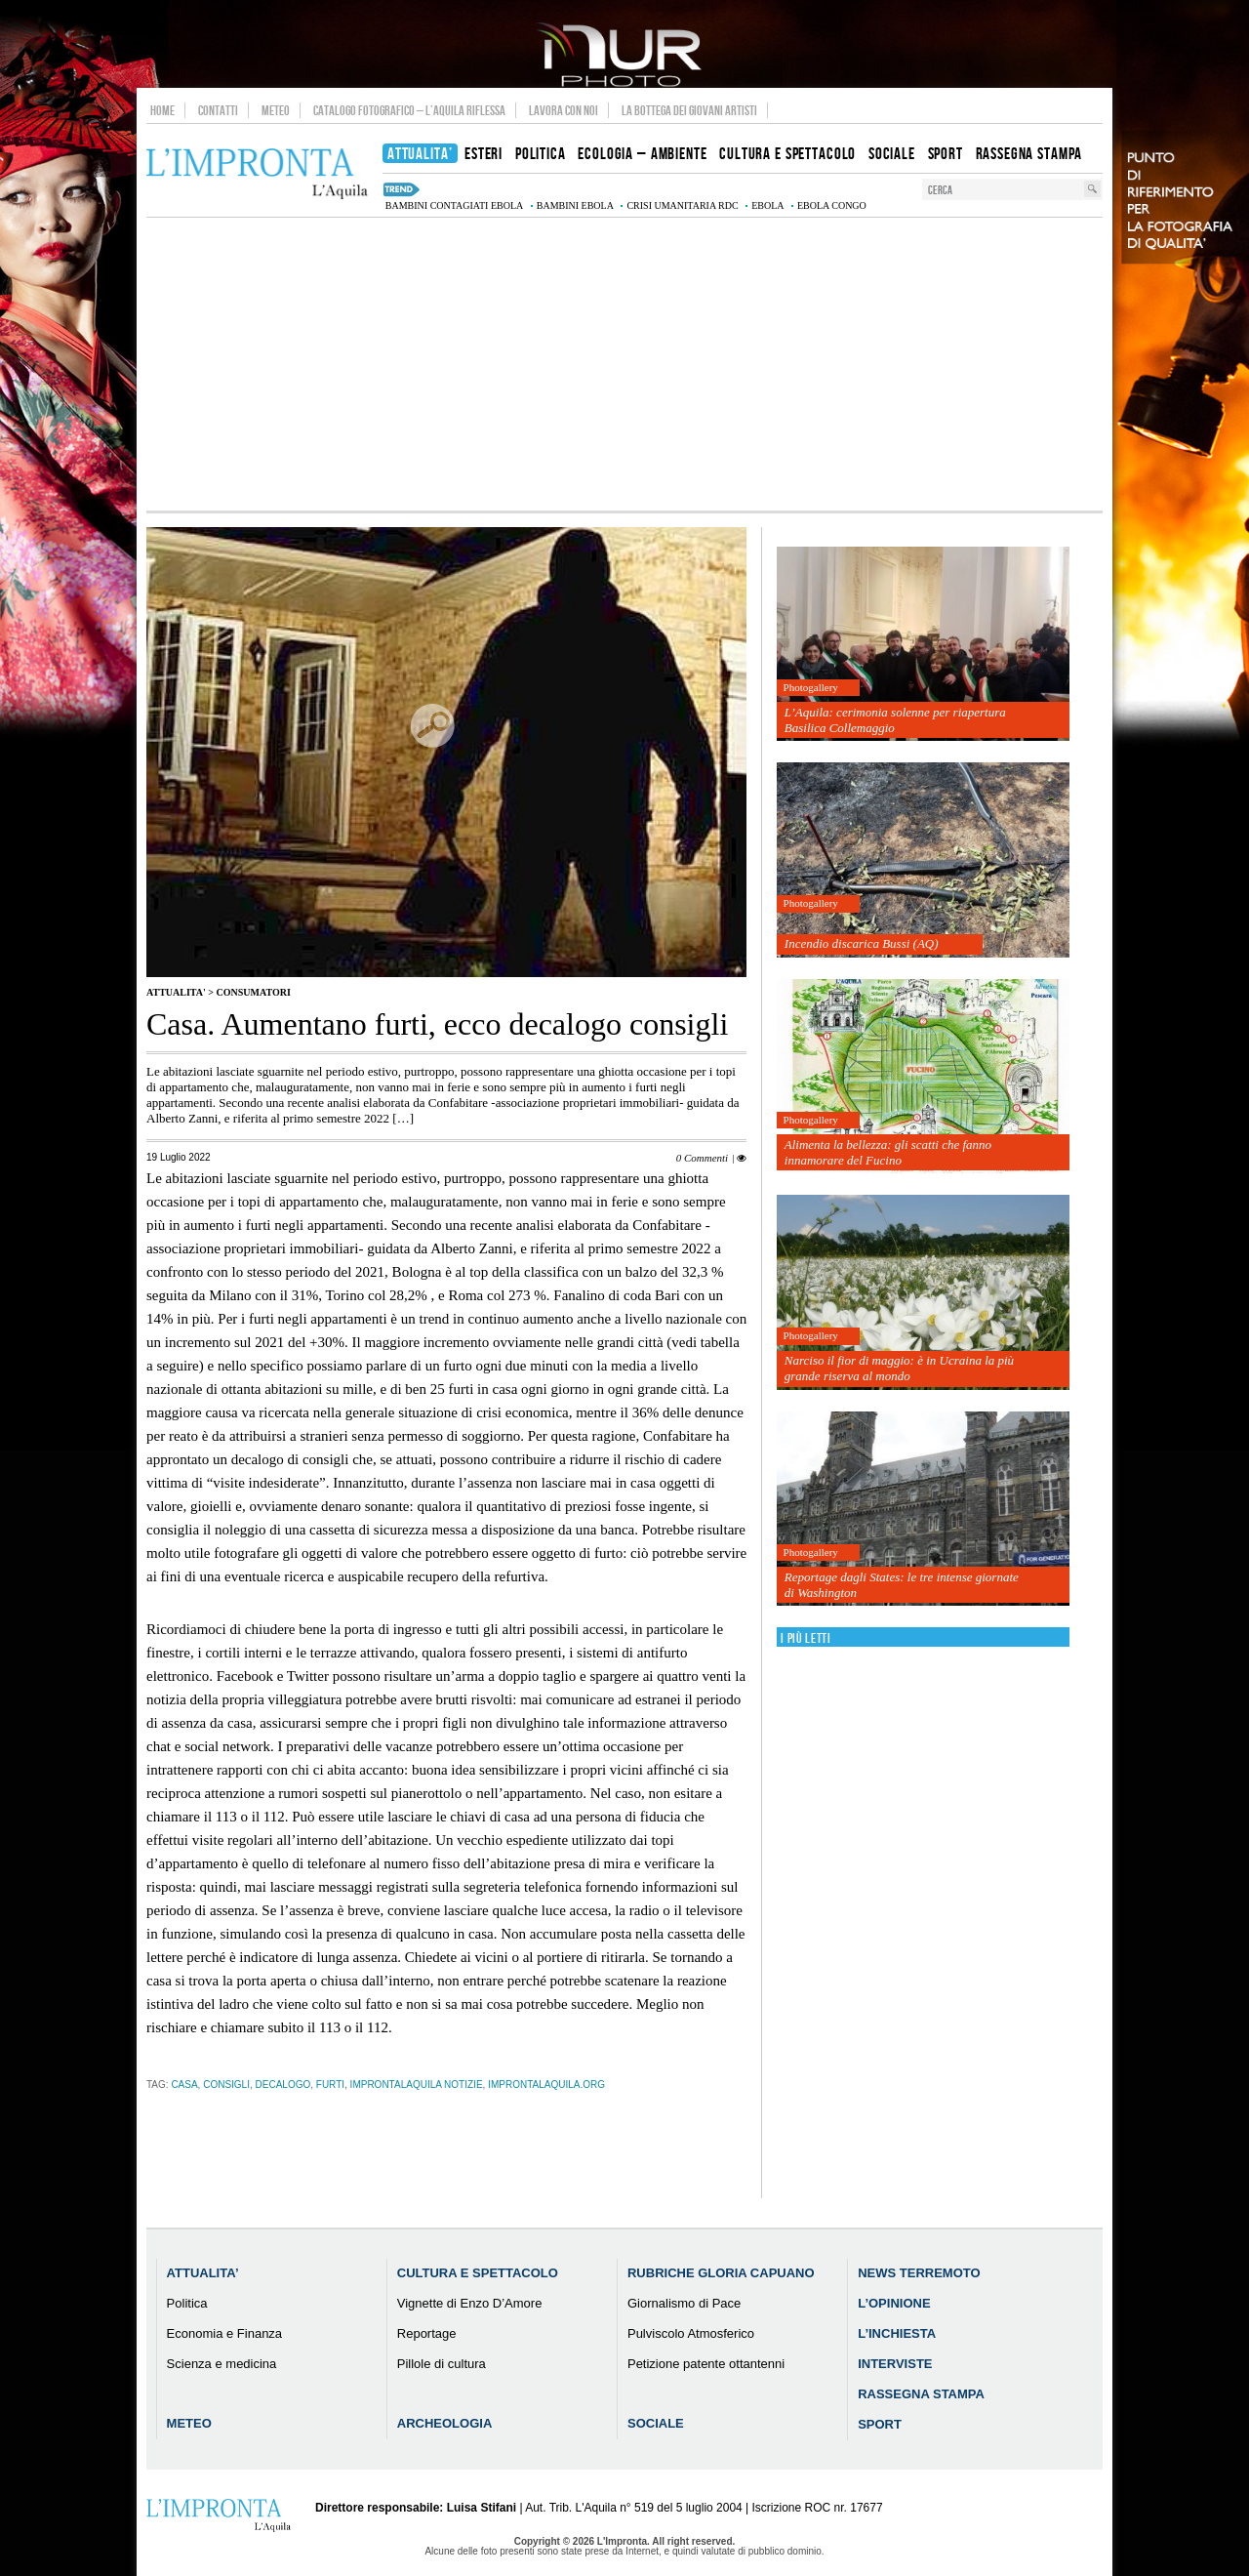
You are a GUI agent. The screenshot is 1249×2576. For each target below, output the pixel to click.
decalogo (283, 2084)
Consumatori (253, 992)
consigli (226, 2084)
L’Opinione (894, 2303)
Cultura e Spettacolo (477, 2273)
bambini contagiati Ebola (454, 205)
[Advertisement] (624, 364)
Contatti (218, 110)
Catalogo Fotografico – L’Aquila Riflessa (409, 110)
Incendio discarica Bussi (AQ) (862, 943)
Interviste (895, 2363)
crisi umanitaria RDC (682, 205)
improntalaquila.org (546, 2084)
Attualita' (176, 992)
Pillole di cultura (441, 2363)
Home (162, 110)
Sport (880, 2424)
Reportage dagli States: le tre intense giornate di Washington (902, 1585)
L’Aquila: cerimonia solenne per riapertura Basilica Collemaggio (895, 720)
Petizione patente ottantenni (706, 2363)
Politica (187, 2303)
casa (184, 2084)
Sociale (655, 2423)
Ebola (767, 205)
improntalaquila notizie (416, 2084)
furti (330, 2084)
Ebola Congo (831, 205)
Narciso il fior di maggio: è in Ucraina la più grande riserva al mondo (899, 1368)
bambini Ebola (575, 205)
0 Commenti (702, 1158)
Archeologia (445, 2423)
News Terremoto (919, 2273)
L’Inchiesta (897, 2333)
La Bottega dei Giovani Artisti (689, 110)
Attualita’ (203, 2273)
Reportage (427, 2333)
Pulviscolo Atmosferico (690, 2333)
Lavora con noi (563, 110)
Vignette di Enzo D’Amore (470, 2303)
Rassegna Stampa (921, 2394)
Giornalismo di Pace (684, 2303)
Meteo (276, 110)
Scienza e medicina (222, 2363)
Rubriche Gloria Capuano (721, 2273)
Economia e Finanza (225, 2333)
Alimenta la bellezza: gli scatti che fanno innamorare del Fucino (888, 1152)
